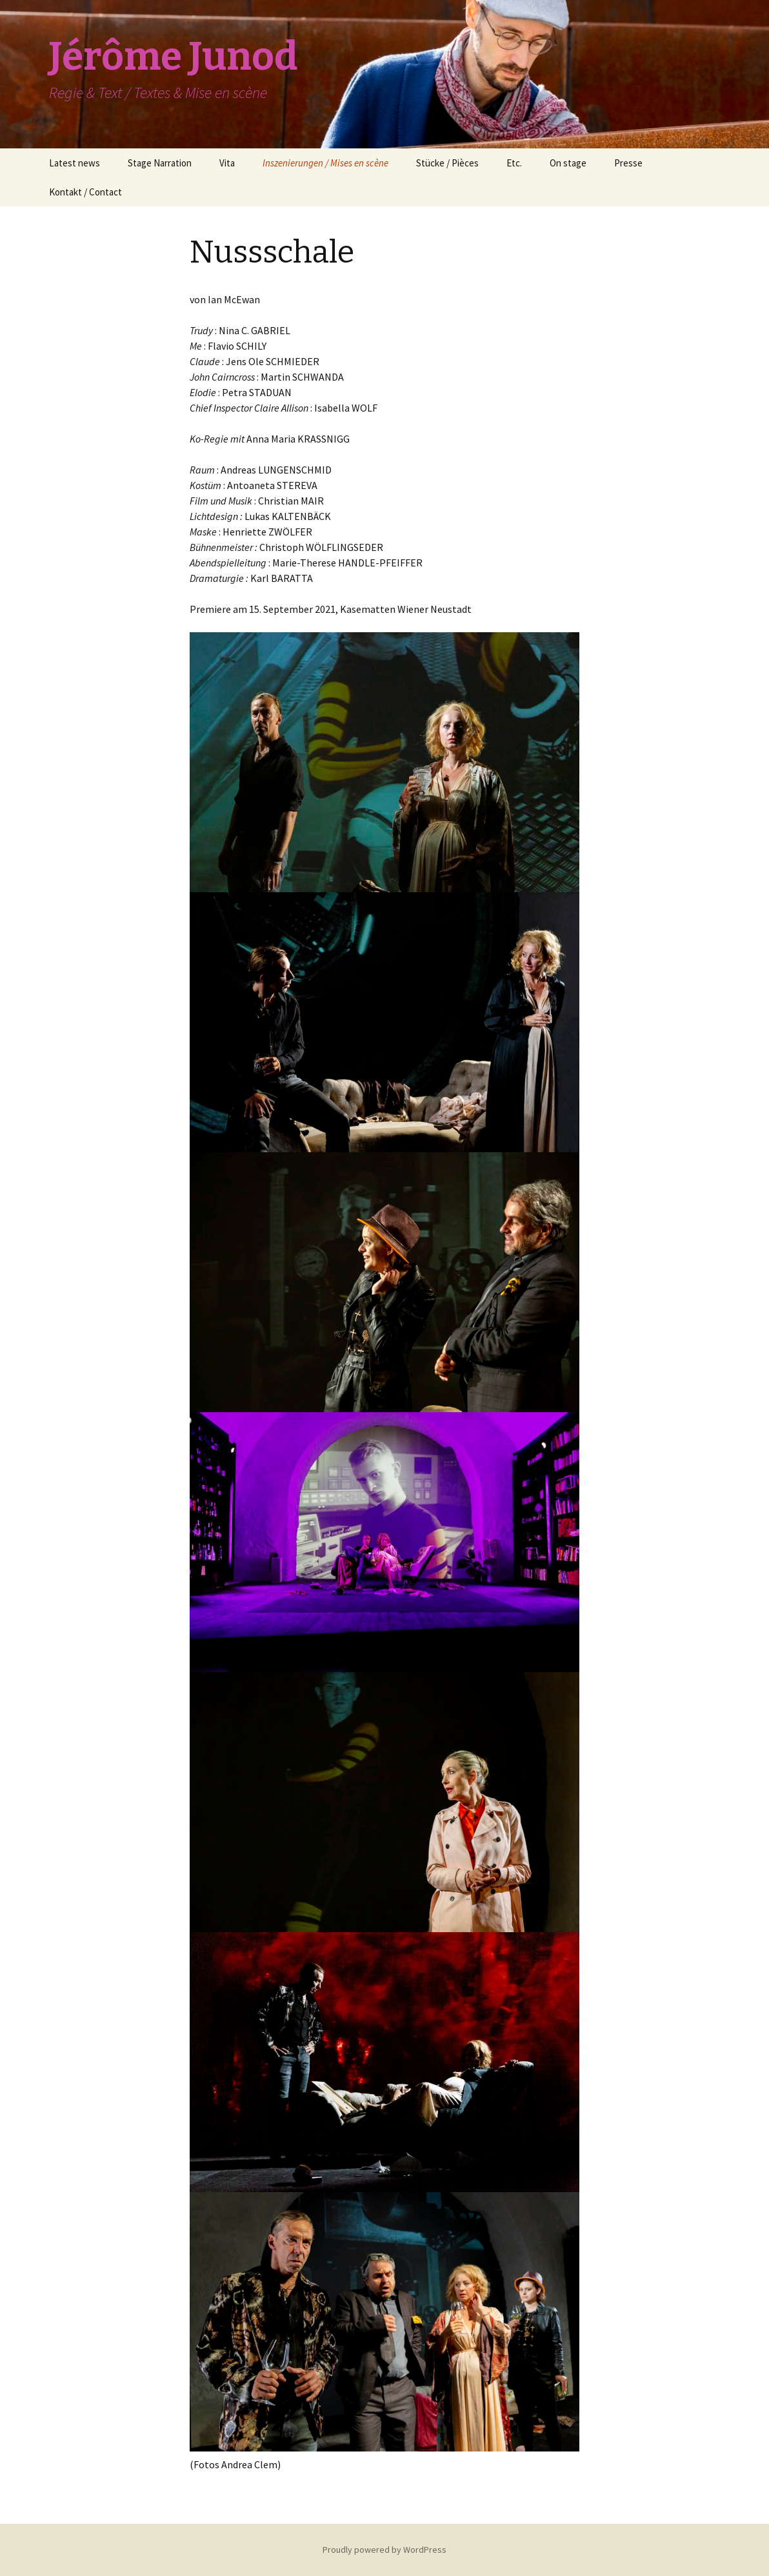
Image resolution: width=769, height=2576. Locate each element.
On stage (568, 163)
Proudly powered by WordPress (384, 2549)
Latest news (74, 163)
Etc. (514, 163)
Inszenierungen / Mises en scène (325, 163)
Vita (227, 163)
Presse (628, 163)
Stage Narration (160, 163)
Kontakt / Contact (85, 192)
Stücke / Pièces (447, 163)
